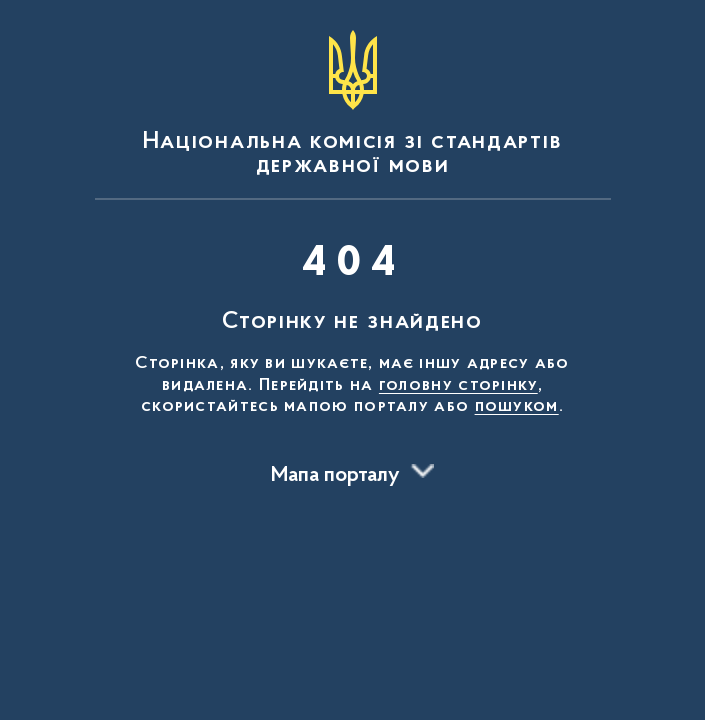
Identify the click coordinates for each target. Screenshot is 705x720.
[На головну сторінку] (353, 104)
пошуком (517, 407)
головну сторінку (458, 386)
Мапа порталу (335, 476)
